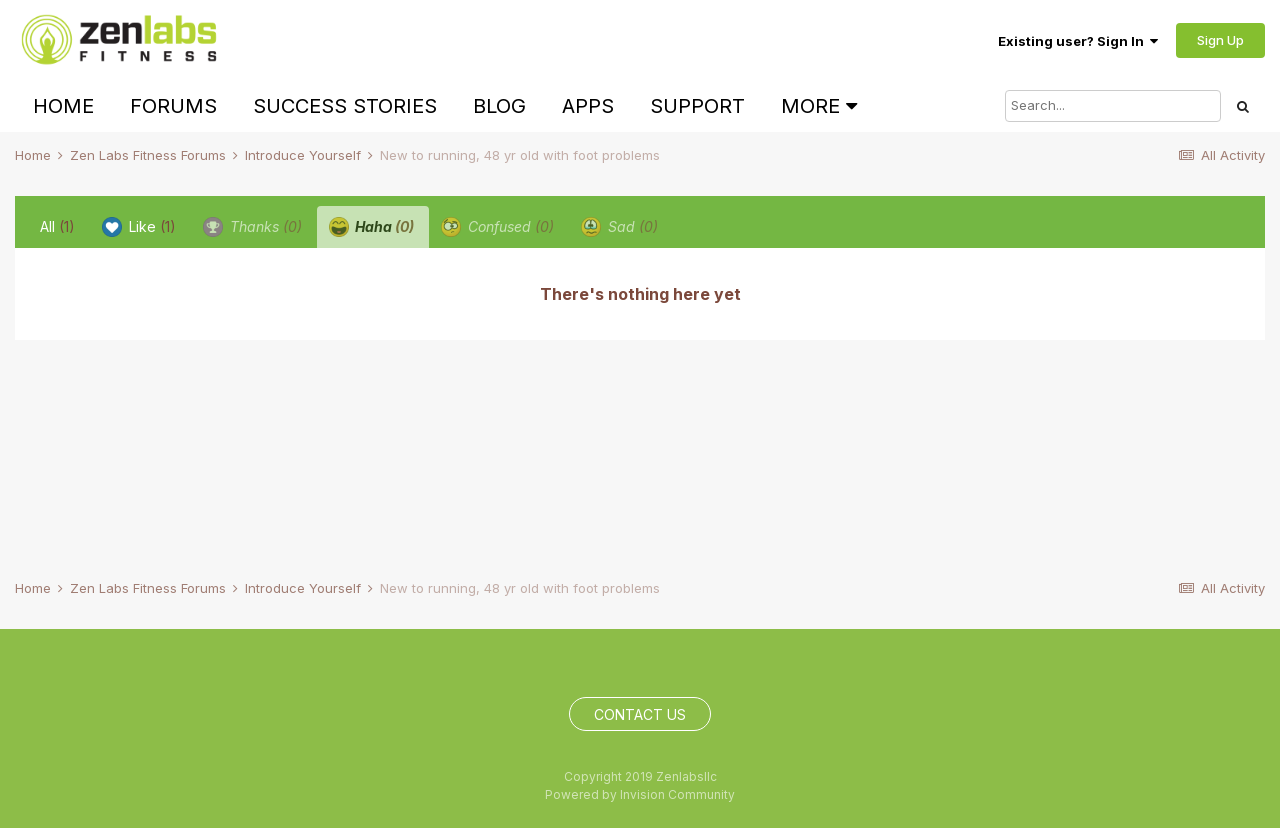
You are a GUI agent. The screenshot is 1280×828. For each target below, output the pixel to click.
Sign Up (1220, 40)
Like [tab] (139, 227)
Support (697, 106)
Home (63, 106)
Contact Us (640, 714)
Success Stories (345, 106)
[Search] (1113, 106)
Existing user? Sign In (1078, 41)
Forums (173, 106)
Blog (499, 106)
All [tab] (57, 226)
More (819, 106)
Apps (588, 106)
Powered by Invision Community (640, 794)
